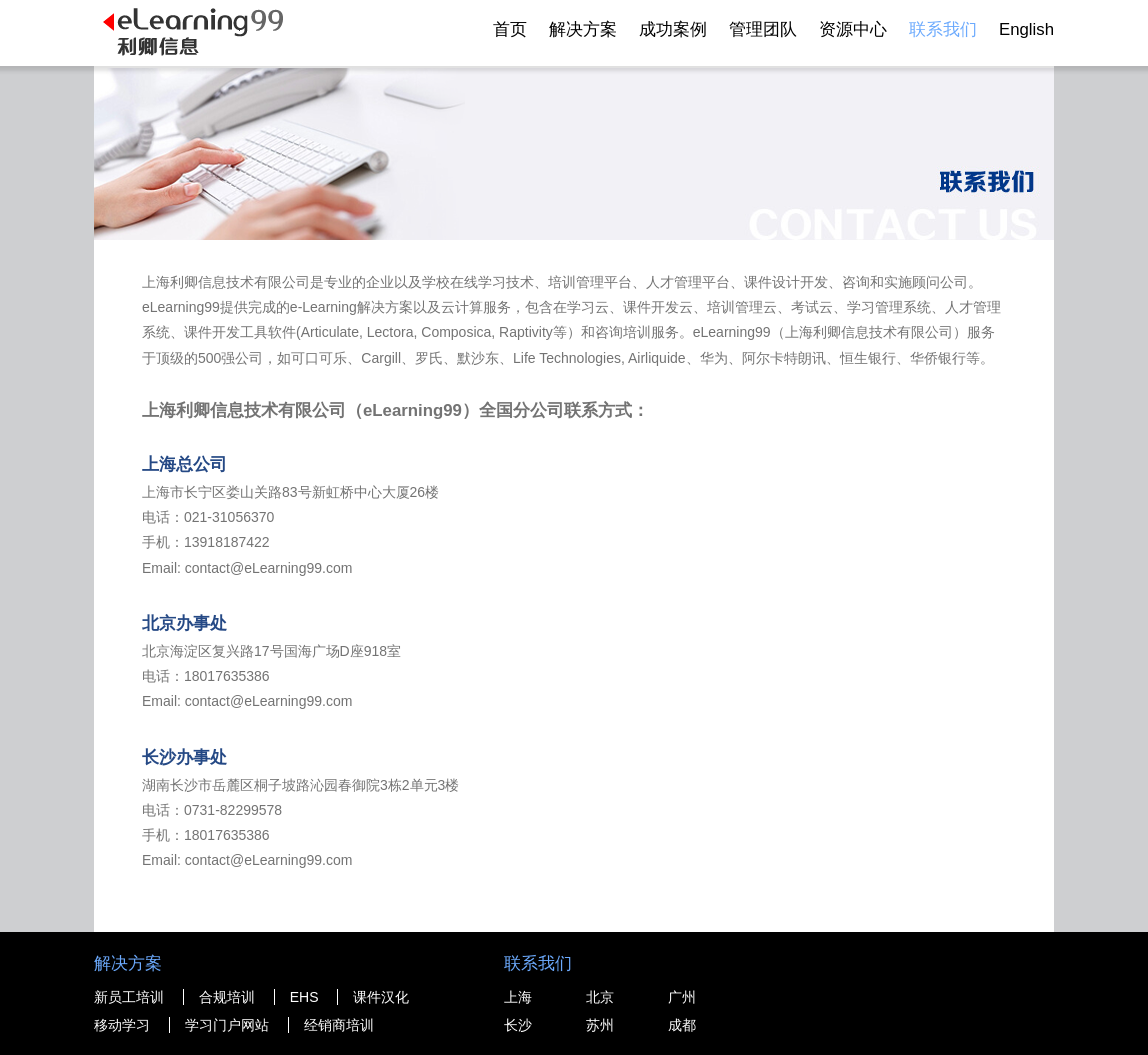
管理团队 (763, 29)
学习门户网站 (227, 1025)
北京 (600, 997)
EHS (304, 997)
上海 (518, 997)
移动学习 (122, 1025)
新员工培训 (129, 997)
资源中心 (853, 29)
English (1026, 29)
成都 (682, 1025)
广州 (682, 997)
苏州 (600, 1025)
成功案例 (673, 29)
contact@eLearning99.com (269, 568)
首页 (510, 29)
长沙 (518, 1025)
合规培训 (227, 997)
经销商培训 (339, 1025)
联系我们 (943, 29)
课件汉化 (381, 997)
